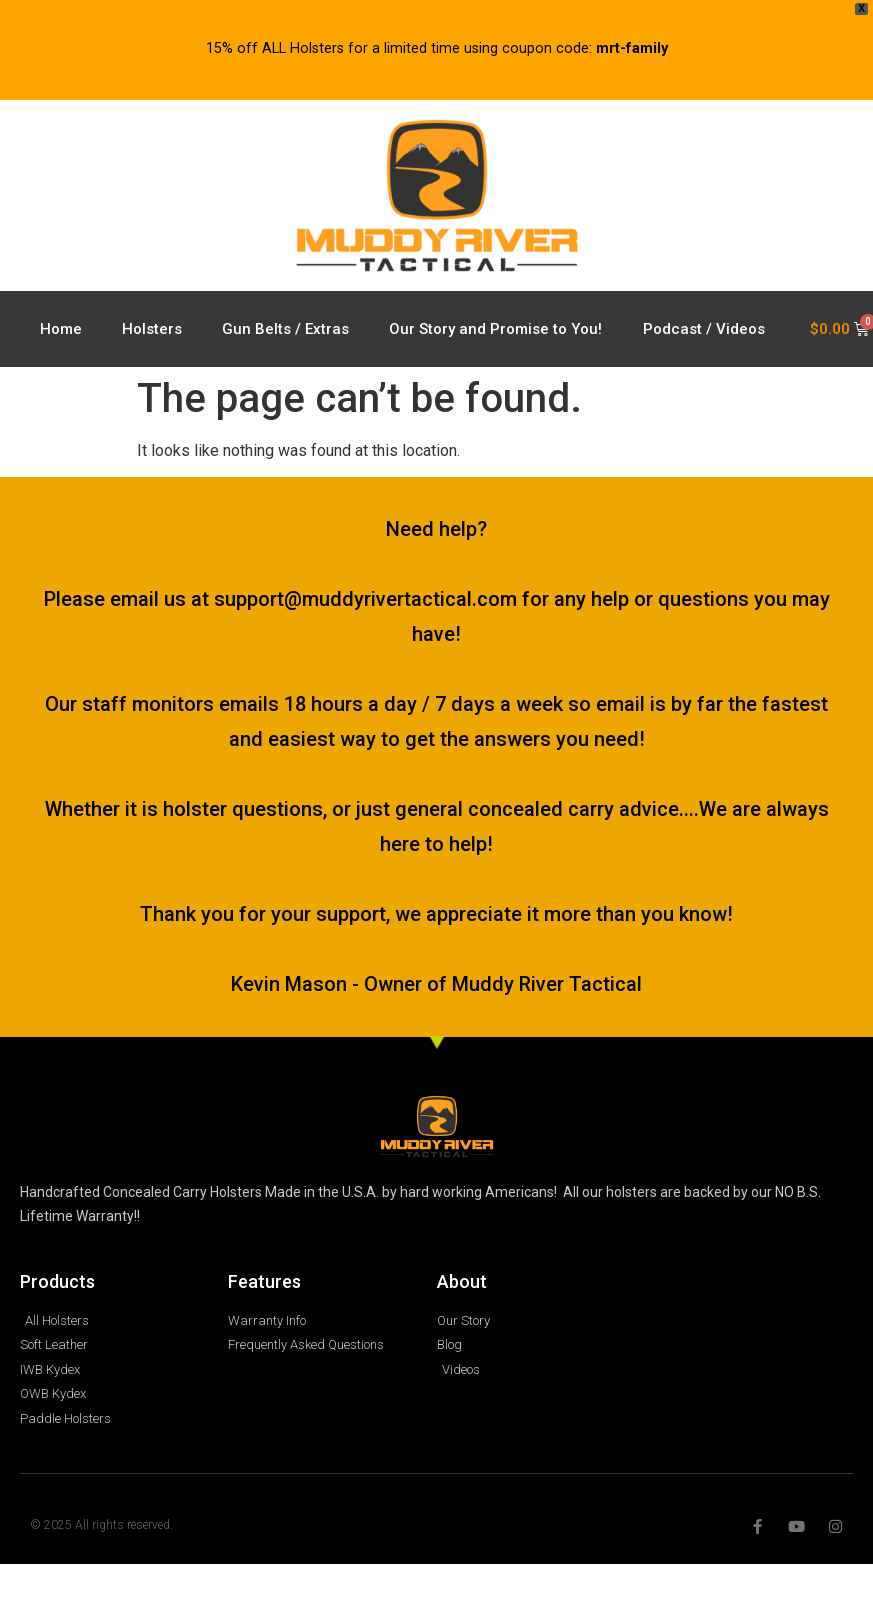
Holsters (152, 329)
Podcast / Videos (704, 329)
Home (61, 329)
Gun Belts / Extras (285, 329)
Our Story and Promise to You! (495, 329)
